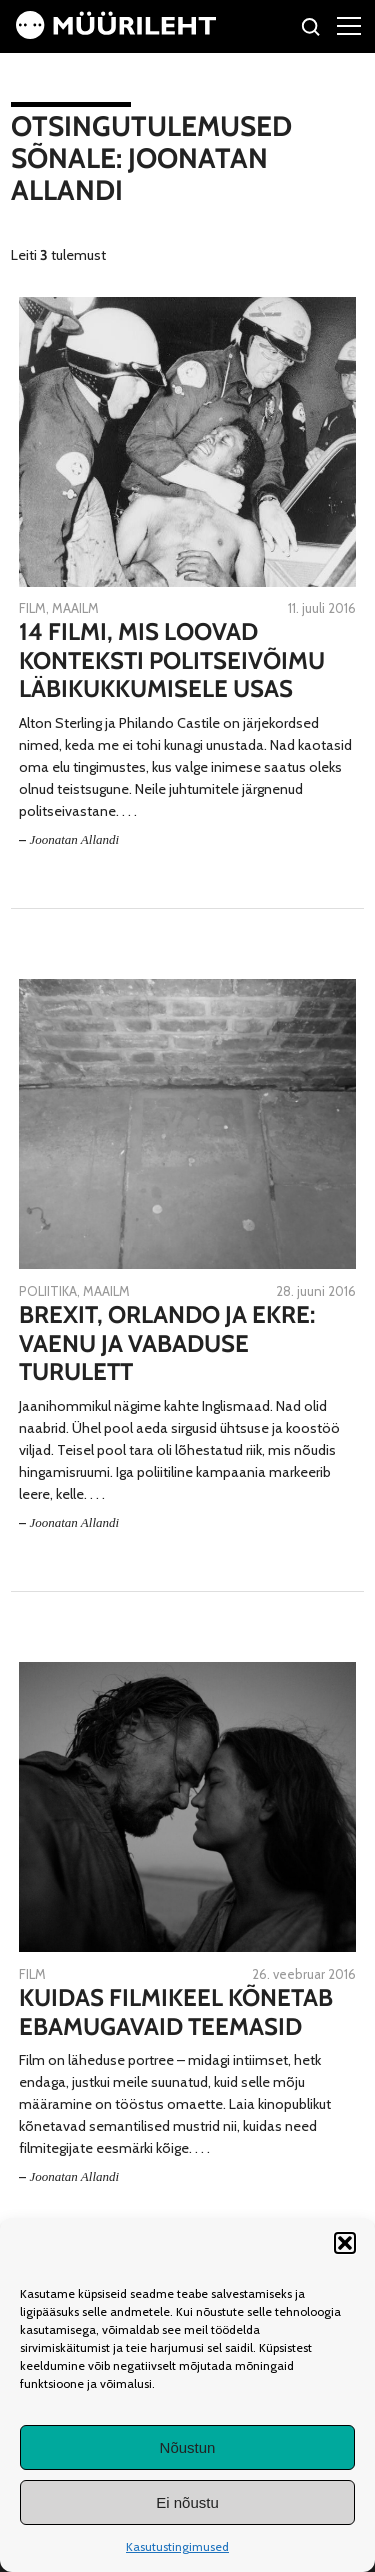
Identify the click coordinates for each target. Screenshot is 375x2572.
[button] (345, 2243)
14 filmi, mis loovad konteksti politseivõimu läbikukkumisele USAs (172, 661)
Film (32, 608)
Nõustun (188, 2447)
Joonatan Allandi (74, 839)
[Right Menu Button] (349, 25)
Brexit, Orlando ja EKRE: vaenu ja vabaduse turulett (167, 1344)
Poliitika (48, 1291)
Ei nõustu (187, 2502)
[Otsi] (311, 29)
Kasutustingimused (177, 2546)
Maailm (75, 608)
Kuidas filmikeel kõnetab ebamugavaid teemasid (176, 2012)
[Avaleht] (116, 34)
